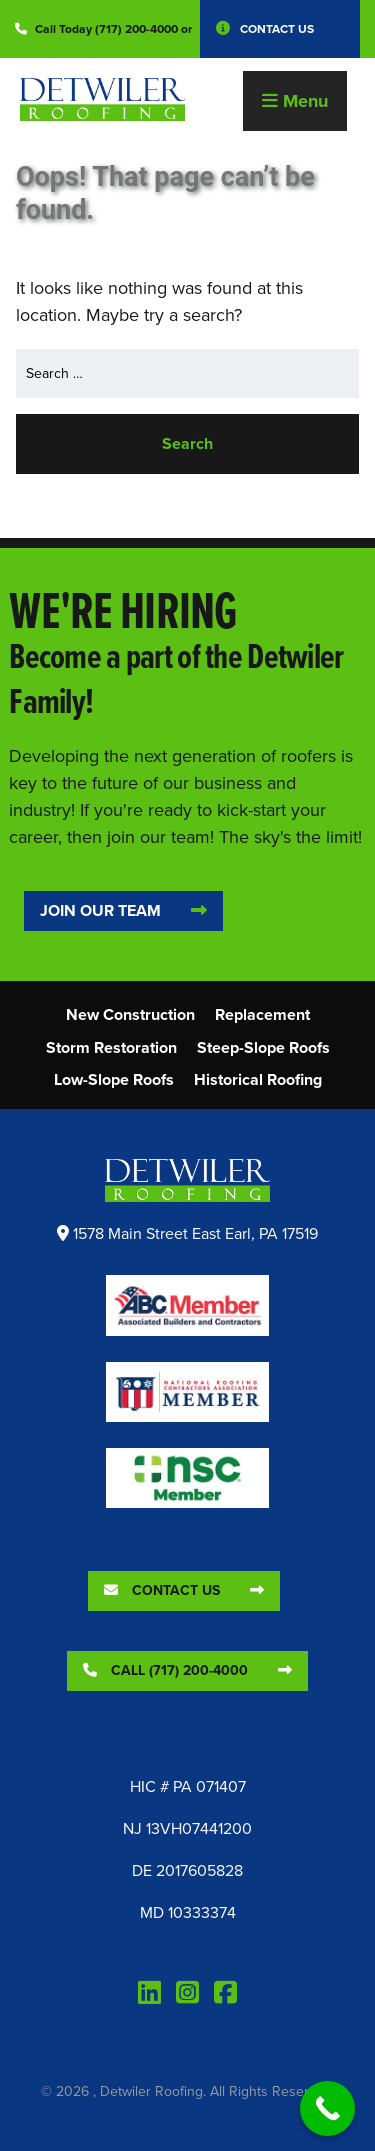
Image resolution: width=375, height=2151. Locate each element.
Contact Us (277, 29)
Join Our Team (100, 910)
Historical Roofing (258, 1079)
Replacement (262, 1014)
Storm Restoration (111, 1047)
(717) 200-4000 (136, 29)
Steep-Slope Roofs (263, 1047)
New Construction (130, 1014)
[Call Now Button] (327, 2108)
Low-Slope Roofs (114, 1079)
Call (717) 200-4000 (165, 1670)
